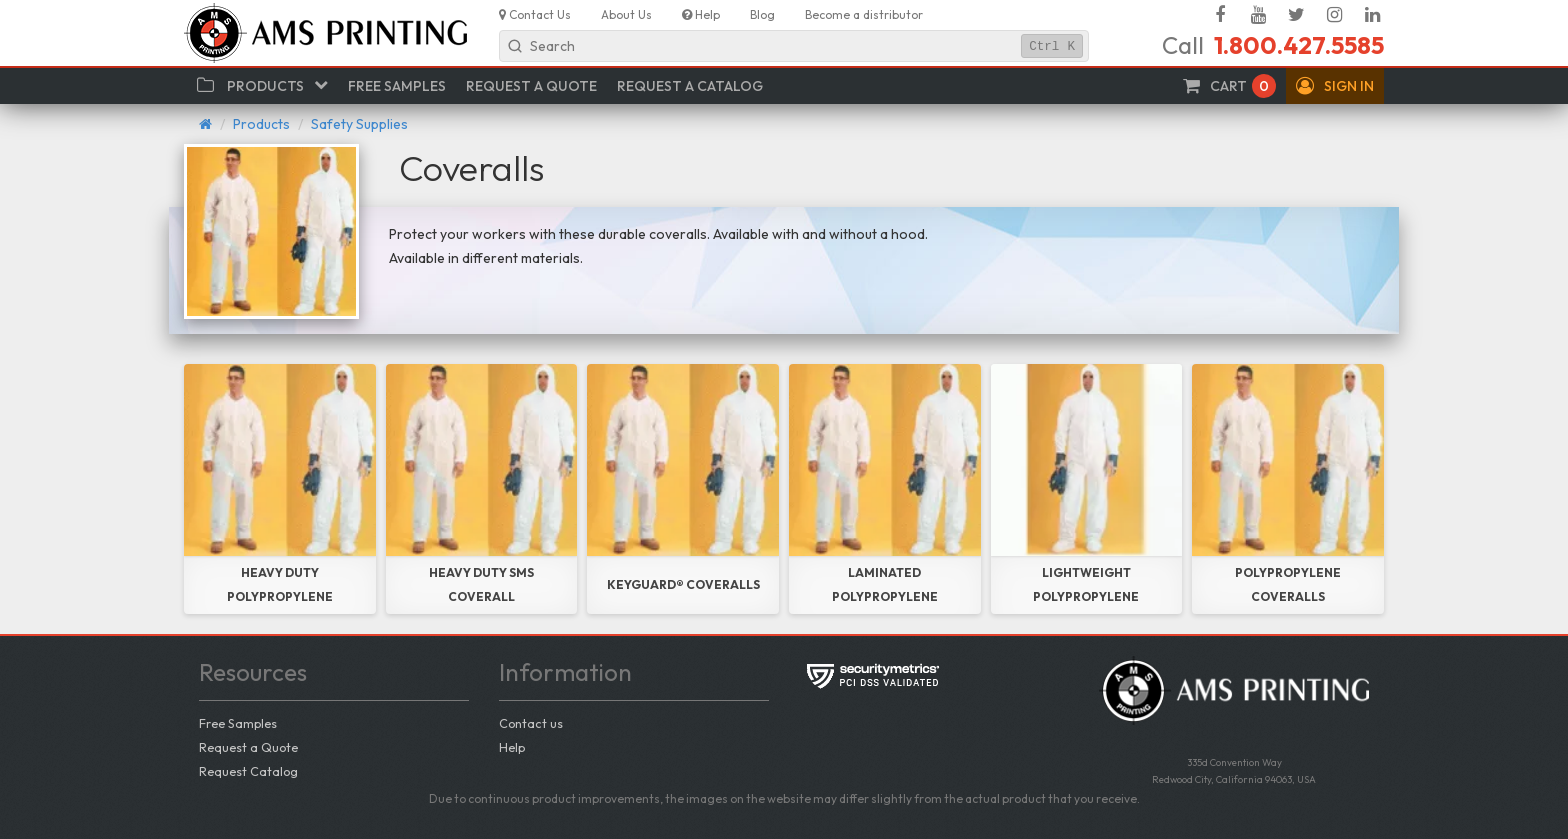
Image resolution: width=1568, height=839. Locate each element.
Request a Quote (248, 747)
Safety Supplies (359, 124)
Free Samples (238, 723)
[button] (1335, 86)
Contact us (531, 723)
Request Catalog (248, 771)
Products (261, 124)
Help (512, 747)
